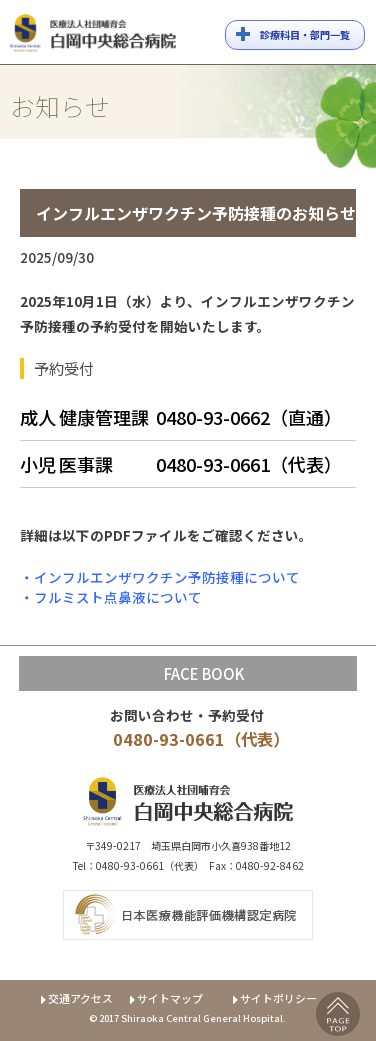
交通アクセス (76, 998)
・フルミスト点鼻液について (111, 597)
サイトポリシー (275, 998)
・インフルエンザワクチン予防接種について (160, 577)
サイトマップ (165, 998)
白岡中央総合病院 (93, 36)
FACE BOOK (204, 673)
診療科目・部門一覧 (305, 34)
